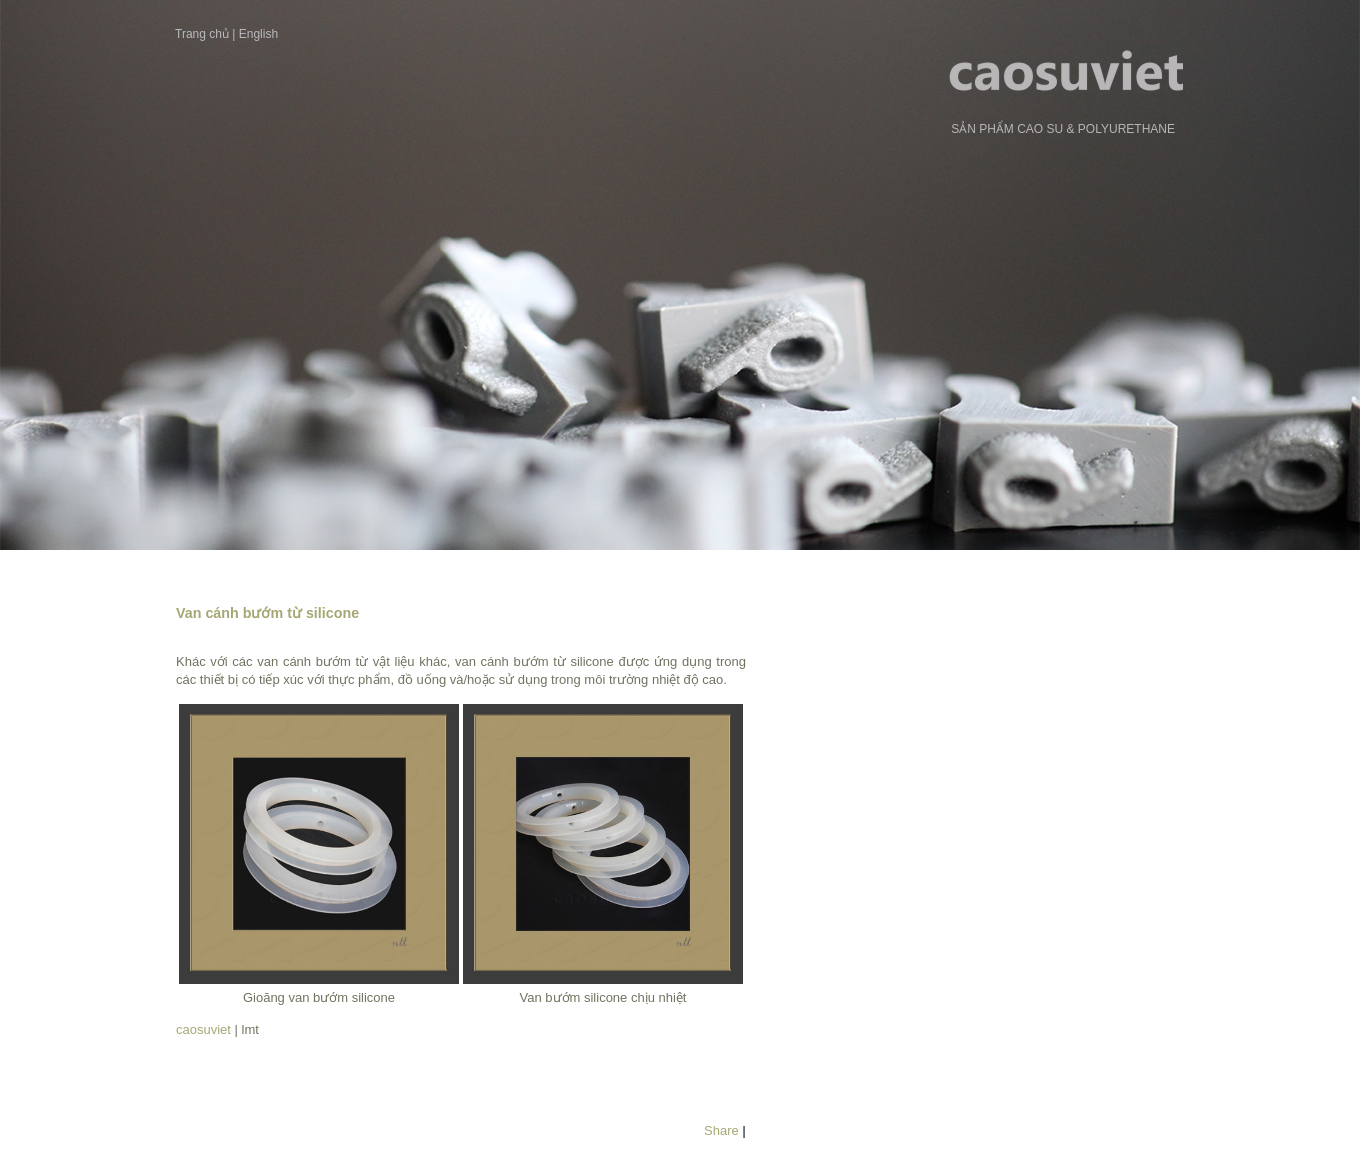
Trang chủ (202, 34)
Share (721, 1130)
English (258, 34)
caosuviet (203, 1029)
